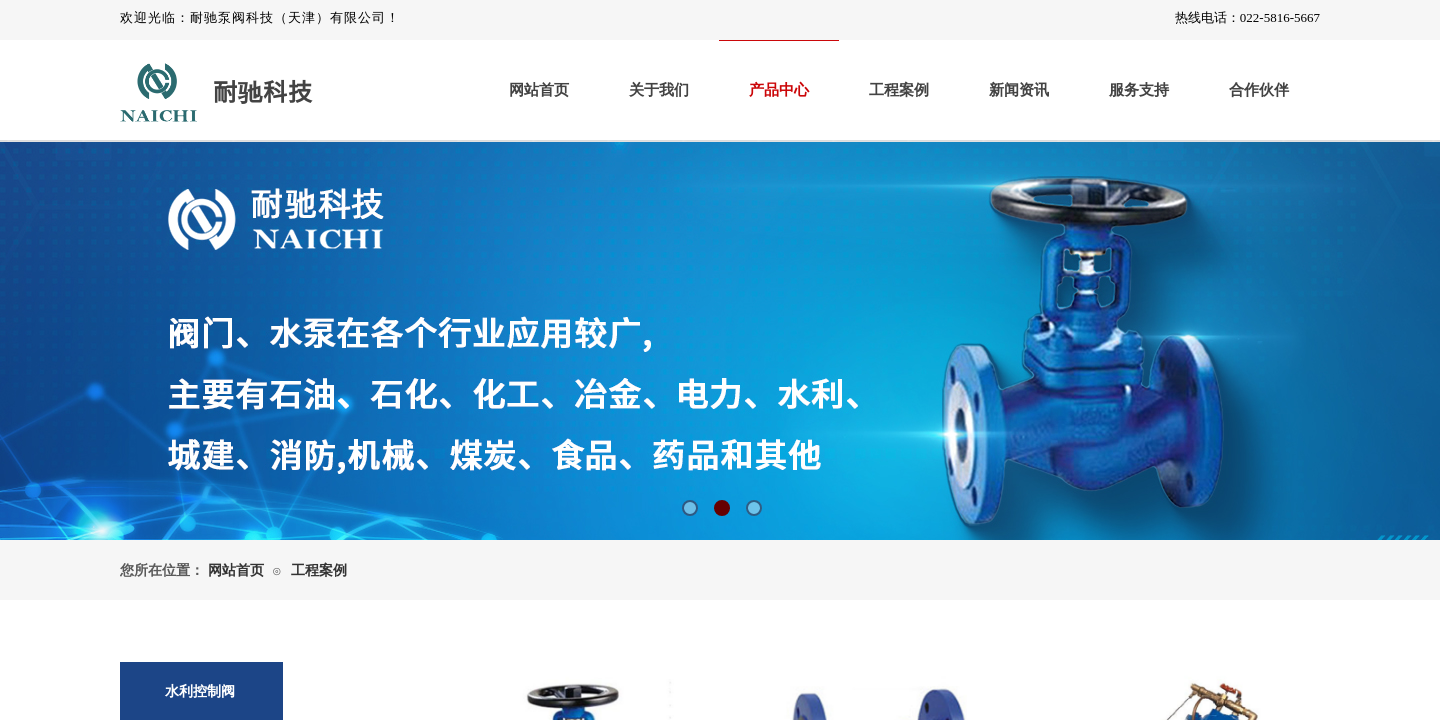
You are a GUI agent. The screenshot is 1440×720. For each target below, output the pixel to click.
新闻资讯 (1019, 90)
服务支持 (1139, 90)
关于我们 (659, 90)
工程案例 (899, 90)
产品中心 (779, 90)
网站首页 (539, 90)
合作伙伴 (1259, 90)
